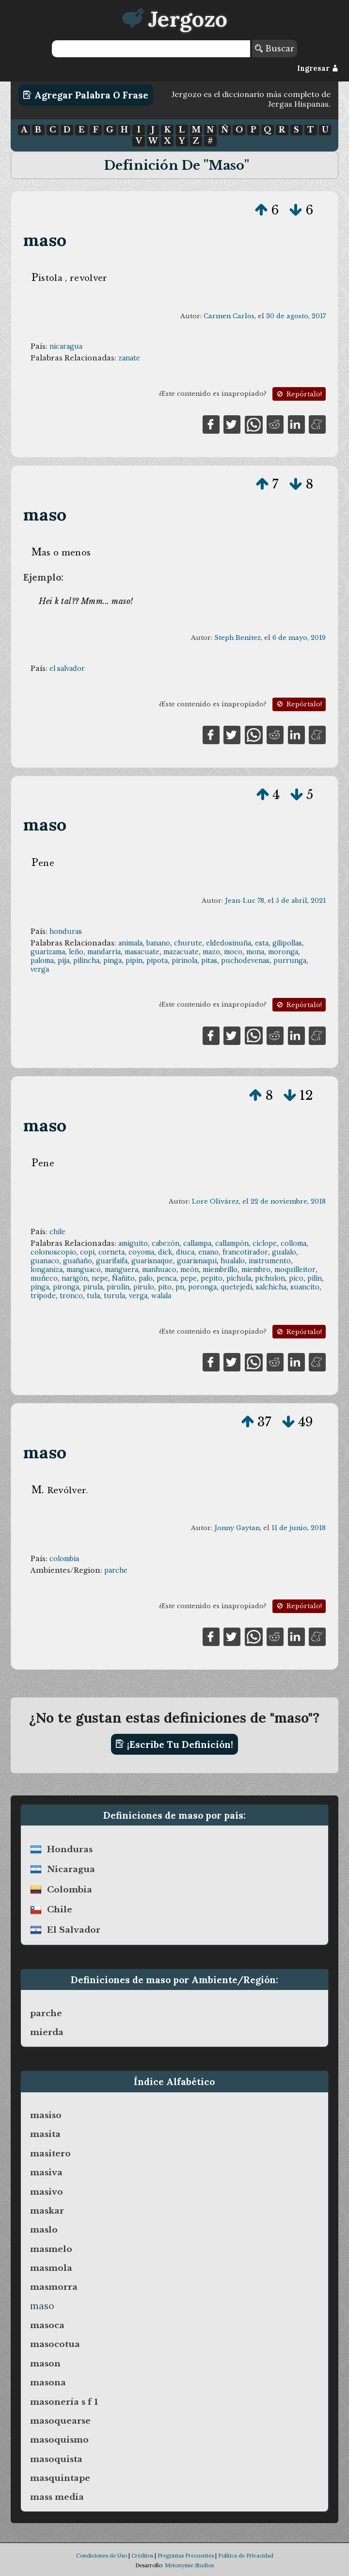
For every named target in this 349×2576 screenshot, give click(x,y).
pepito (211, 1278)
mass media (57, 2497)
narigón (75, 1278)
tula (93, 1295)
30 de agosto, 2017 (296, 316)
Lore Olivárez (215, 1201)
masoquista (56, 2459)
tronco (71, 1295)
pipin (134, 960)
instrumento (270, 1260)
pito (165, 1287)
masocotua (55, 2344)
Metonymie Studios (189, 2565)
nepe (100, 1278)
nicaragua (65, 346)
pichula (238, 1278)
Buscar (274, 48)
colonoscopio (53, 1252)
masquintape (60, 2478)
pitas (209, 960)
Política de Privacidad (245, 2555)
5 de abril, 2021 (301, 900)
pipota (157, 960)
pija (63, 960)
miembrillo (220, 1269)
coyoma (141, 1252)
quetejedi (236, 1287)
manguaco (83, 1269)
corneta (111, 1252)
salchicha (271, 1287)
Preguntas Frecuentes (186, 2555)
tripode (43, 1295)
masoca (47, 2325)
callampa (197, 1243)
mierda (46, 2032)
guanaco (45, 1260)
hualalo (233, 1260)
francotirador (245, 1252)
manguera (121, 1269)
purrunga (289, 960)
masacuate (142, 951)
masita (45, 2134)
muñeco (44, 1278)
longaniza (47, 1269)
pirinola (184, 960)
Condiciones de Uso (101, 2555)
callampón (232, 1243)
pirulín (118, 1287)
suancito (304, 1287)
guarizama (48, 951)
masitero (50, 2153)
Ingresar (317, 68)
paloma (42, 960)
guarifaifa (111, 1260)
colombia (64, 1558)
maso (44, 240)
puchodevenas (245, 960)
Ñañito (123, 1278)
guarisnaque (152, 1260)
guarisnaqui (197, 1260)
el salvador (67, 668)
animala (130, 943)
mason (45, 2363)
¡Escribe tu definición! (174, 1744)
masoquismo (59, 2439)
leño (76, 951)
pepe (188, 1278)
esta (262, 943)
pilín (314, 1278)
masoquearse (60, 2420)
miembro (255, 1269)
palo (146, 1278)
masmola (51, 2268)
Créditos (142, 2555)
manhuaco (159, 1269)
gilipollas (287, 943)
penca (166, 1278)
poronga (202, 1287)
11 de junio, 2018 (298, 1528)
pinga (112, 960)
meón (189, 1269)
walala (161, 1295)
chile (57, 1231)
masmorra (54, 2287)
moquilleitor (295, 1269)
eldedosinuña (228, 943)
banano (158, 943)
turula (114, 1295)
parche (115, 1570)
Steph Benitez (237, 637)
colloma (293, 1243)
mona (255, 951)
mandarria (104, 951)
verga (40, 969)
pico (296, 1278)
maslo (44, 2229)
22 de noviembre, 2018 (288, 1201)
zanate (129, 358)
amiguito (133, 1243)
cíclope (265, 1243)
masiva (46, 2172)
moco (233, 951)
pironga (66, 1287)
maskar (47, 2210)
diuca (185, 1252)
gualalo (284, 1252)
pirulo (143, 1287)
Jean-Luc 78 (244, 900)
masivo (46, 2191)
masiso (46, 2115)
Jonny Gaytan (237, 1528)
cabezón (165, 1243)
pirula (93, 1287)
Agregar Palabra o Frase (85, 95)
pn (179, 1287)
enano (208, 1252)
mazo (211, 951)
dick (165, 1252)
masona (48, 2382)
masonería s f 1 (64, 2402)
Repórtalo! (298, 394)
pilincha (86, 960)
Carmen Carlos (229, 316)
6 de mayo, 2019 (299, 637)
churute (188, 943)
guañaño (77, 1260)
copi (87, 1252)
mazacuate (181, 951)
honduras (65, 931)
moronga (283, 951)
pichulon (270, 1278)
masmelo (51, 2249)
